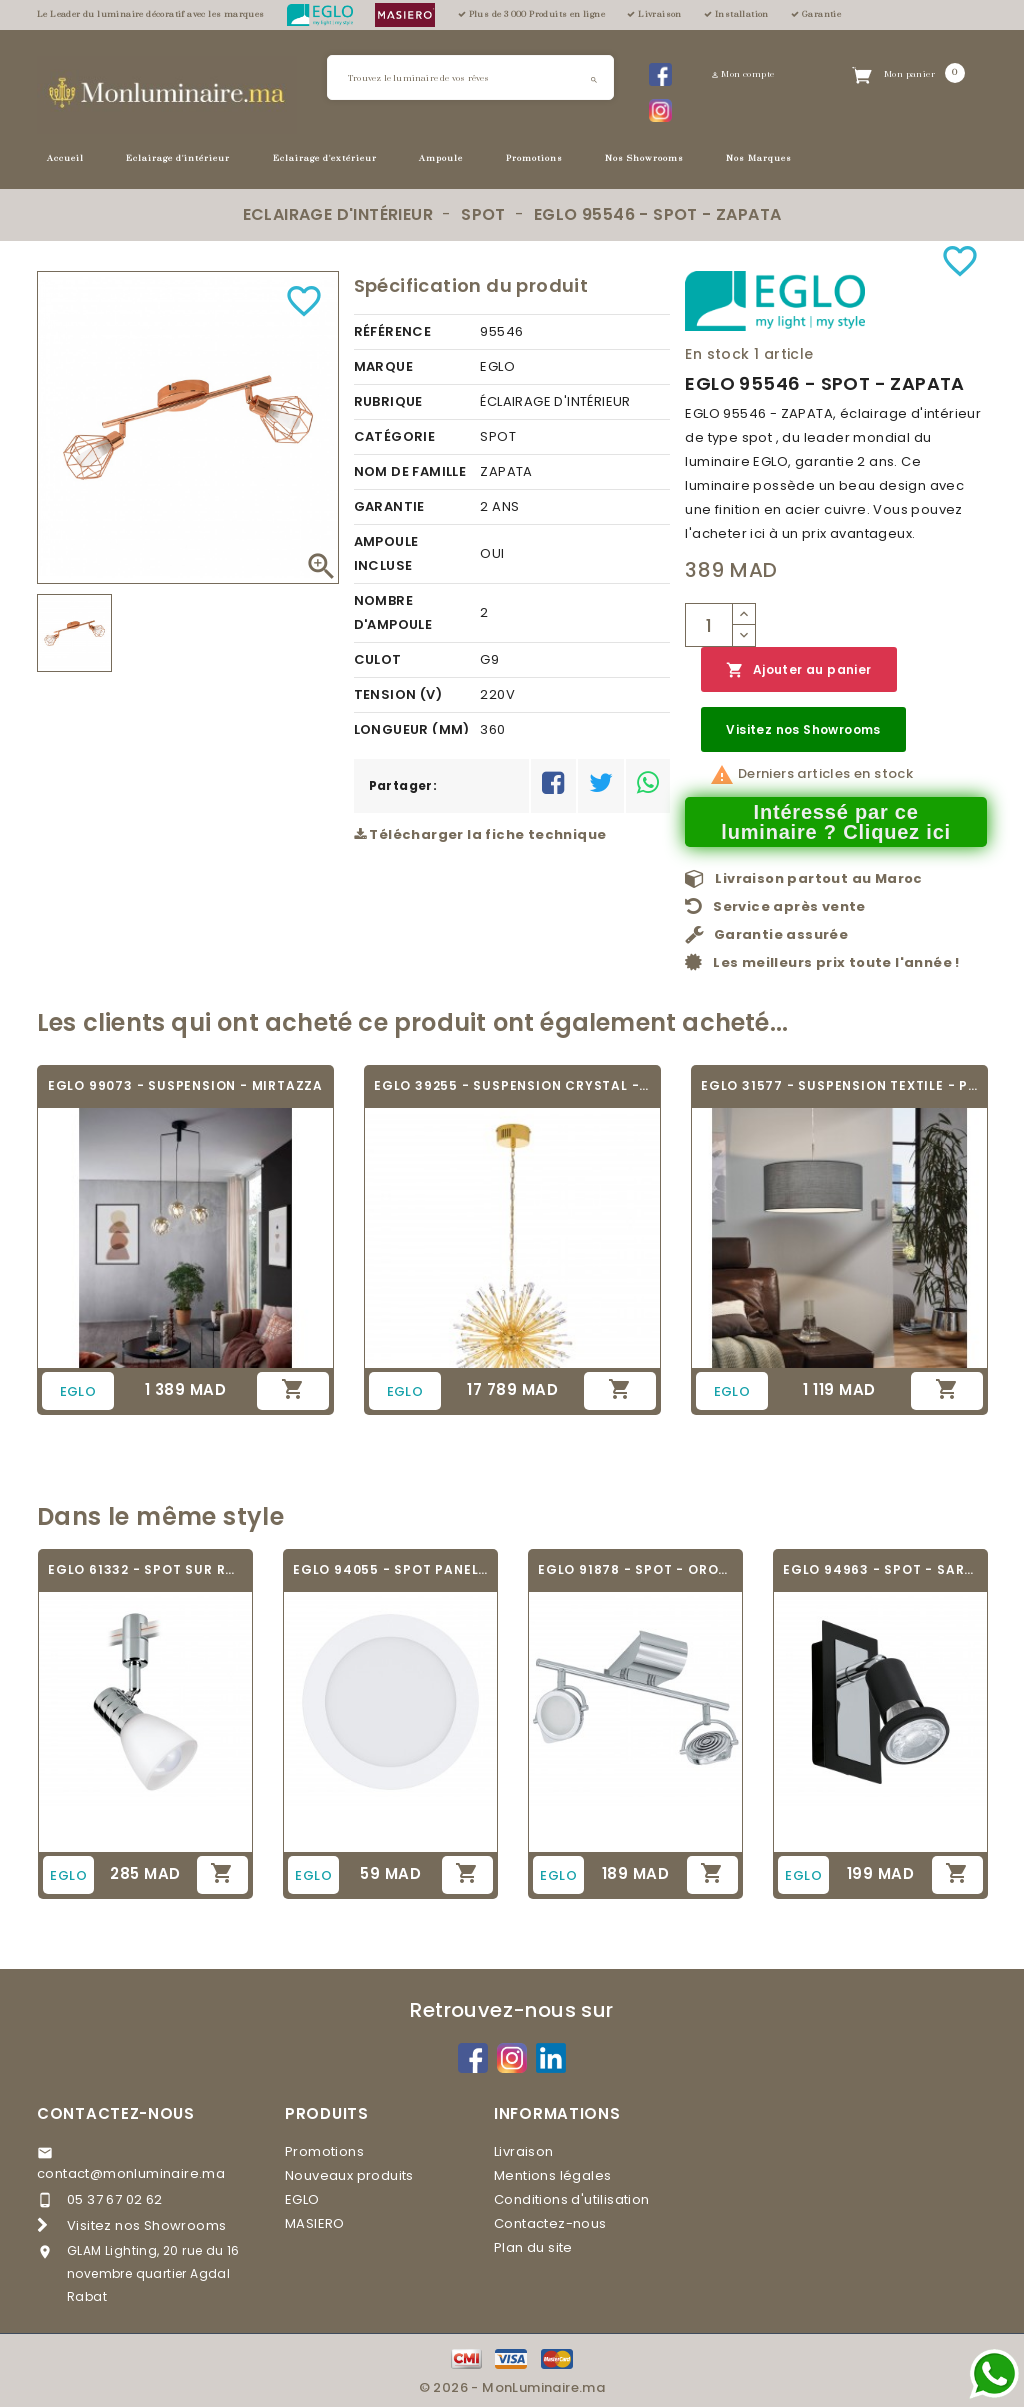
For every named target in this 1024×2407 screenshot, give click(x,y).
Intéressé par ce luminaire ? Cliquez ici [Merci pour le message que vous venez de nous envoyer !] (836, 822)
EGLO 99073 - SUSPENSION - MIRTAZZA (185, 1085)
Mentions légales (552, 2175)
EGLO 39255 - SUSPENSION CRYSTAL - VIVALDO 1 (512, 1085)
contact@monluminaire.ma (131, 2173)
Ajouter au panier (798, 670)
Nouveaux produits (349, 2175)
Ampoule (441, 158)
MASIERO (315, 2223)
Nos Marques (759, 158)
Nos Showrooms (644, 158)
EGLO (302, 2199)
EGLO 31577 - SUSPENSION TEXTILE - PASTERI (839, 1085)
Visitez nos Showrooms (803, 729)
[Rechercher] (470, 77)
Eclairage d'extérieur (325, 158)
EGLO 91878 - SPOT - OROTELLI (635, 1569)
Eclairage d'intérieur (178, 158)
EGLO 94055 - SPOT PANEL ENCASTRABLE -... (390, 1569)
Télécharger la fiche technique (480, 834)
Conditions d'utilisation (572, 2199)
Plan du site (533, 2247)
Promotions (534, 158)
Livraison (524, 2151)
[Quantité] (709, 625)
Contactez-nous (116, 2113)
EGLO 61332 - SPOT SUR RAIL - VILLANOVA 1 (145, 1569)
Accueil (65, 158)
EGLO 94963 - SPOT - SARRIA (880, 1569)
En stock (717, 354)
